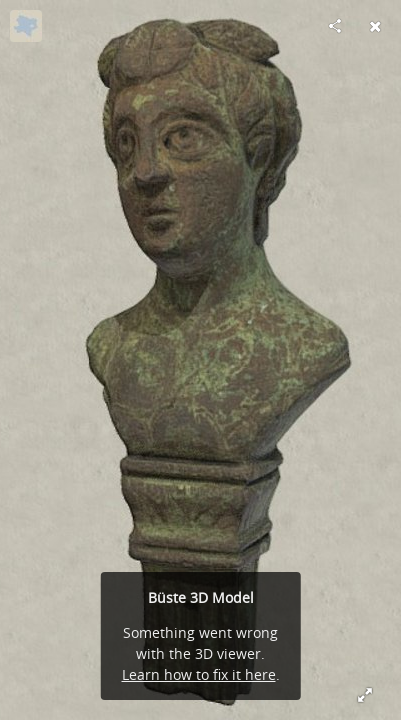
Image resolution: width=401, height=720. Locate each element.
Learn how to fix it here (199, 674)
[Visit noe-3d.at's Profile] (26, 26)
